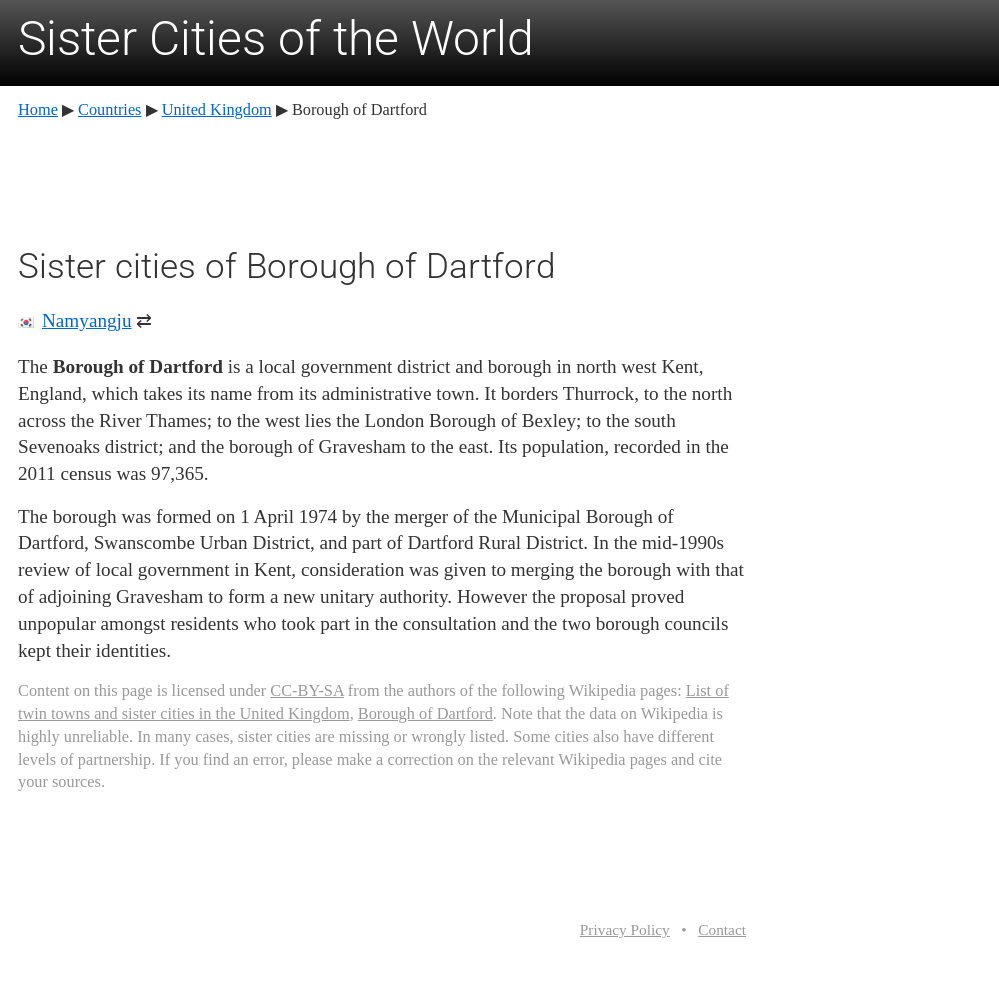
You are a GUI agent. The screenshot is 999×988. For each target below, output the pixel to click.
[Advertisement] (382, 180)
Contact (722, 929)
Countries (109, 109)
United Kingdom (217, 109)
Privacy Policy (625, 929)
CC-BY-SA (306, 690)
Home (38, 109)
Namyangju (87, 320)
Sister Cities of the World (276, 38)
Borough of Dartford (425, 713)
